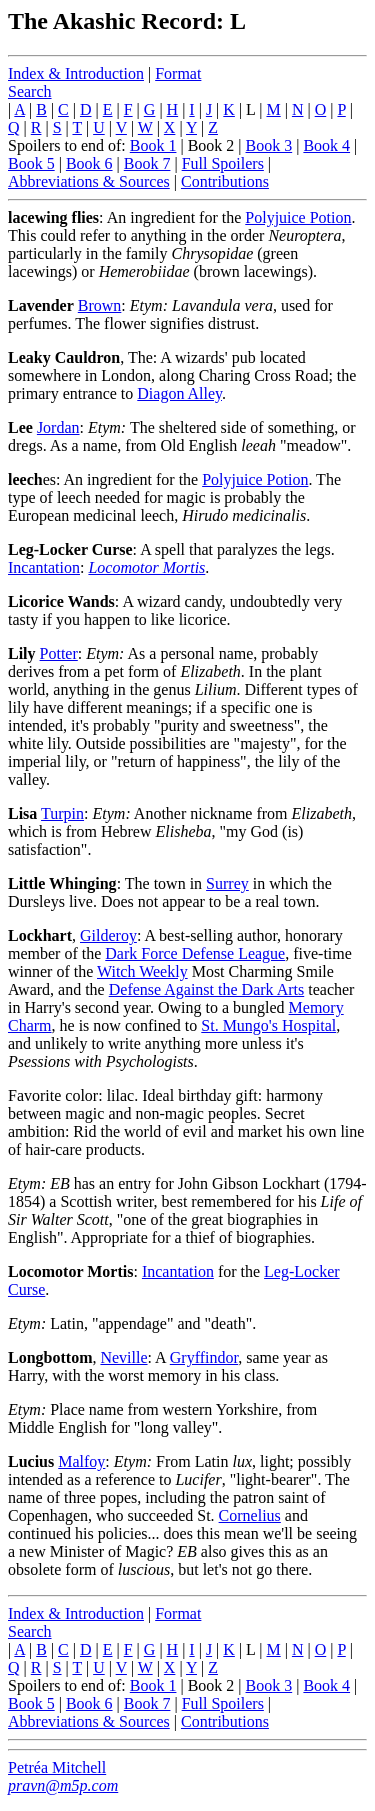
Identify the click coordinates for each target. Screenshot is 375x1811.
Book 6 (89, 163)
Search (30, 91)
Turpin (62, 813)
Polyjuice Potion (298, 217)
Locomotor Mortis (146, 567)
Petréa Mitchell (57, 1767)
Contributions (225, 181)
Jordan (58, 427)
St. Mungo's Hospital (268, 1025)
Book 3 (269, 145)
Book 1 (153, 145)
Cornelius (250, 1515)
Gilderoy (108, 935)
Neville (123, 1357)
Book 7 (147, 163)
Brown (100, 305)
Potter (59, 653)
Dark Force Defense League (195, 953)
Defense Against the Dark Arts (207, 989)
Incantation (44, 567)
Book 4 (326, 145)
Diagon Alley (179, 393)
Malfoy (81, 1461)
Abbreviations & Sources (89, 181)
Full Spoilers (223, 163)
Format (178, 73)
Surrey (227, 883)
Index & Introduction (76, 73)
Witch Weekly (142, 971)
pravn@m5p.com (63, 1785)
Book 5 (31, 163)
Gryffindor (204, 1357)
